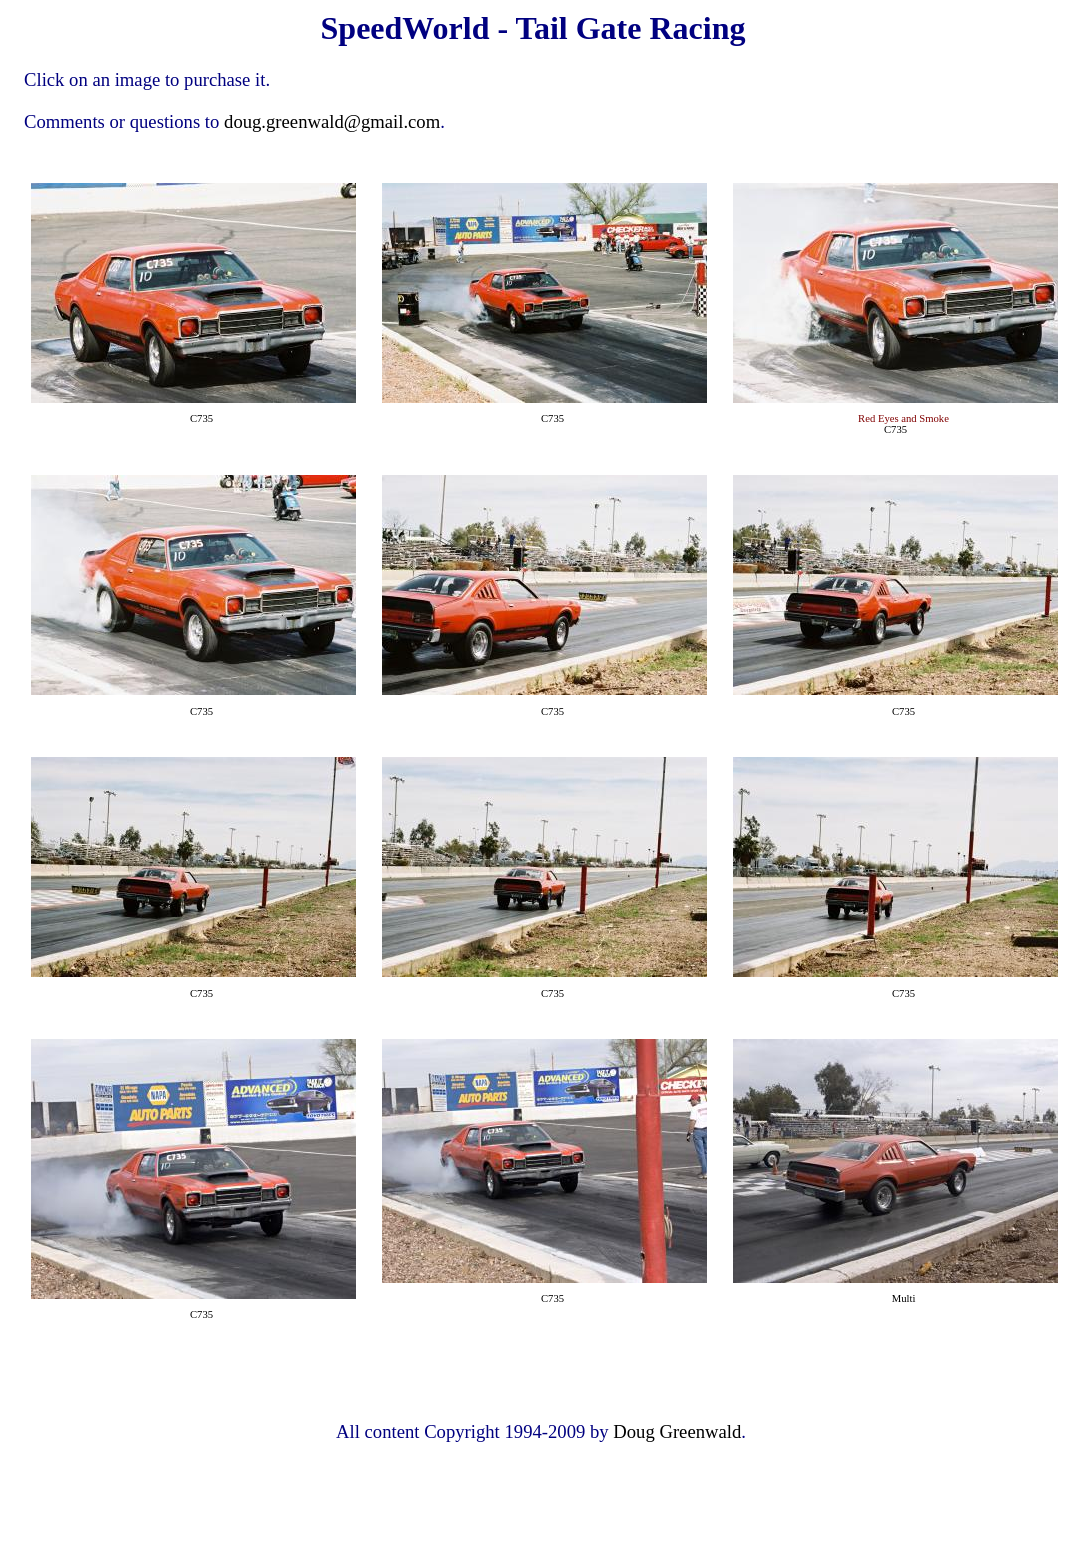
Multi (904, 1298)
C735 (201, 418)
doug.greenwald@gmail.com (332, 121)
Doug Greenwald (677, 1431)
